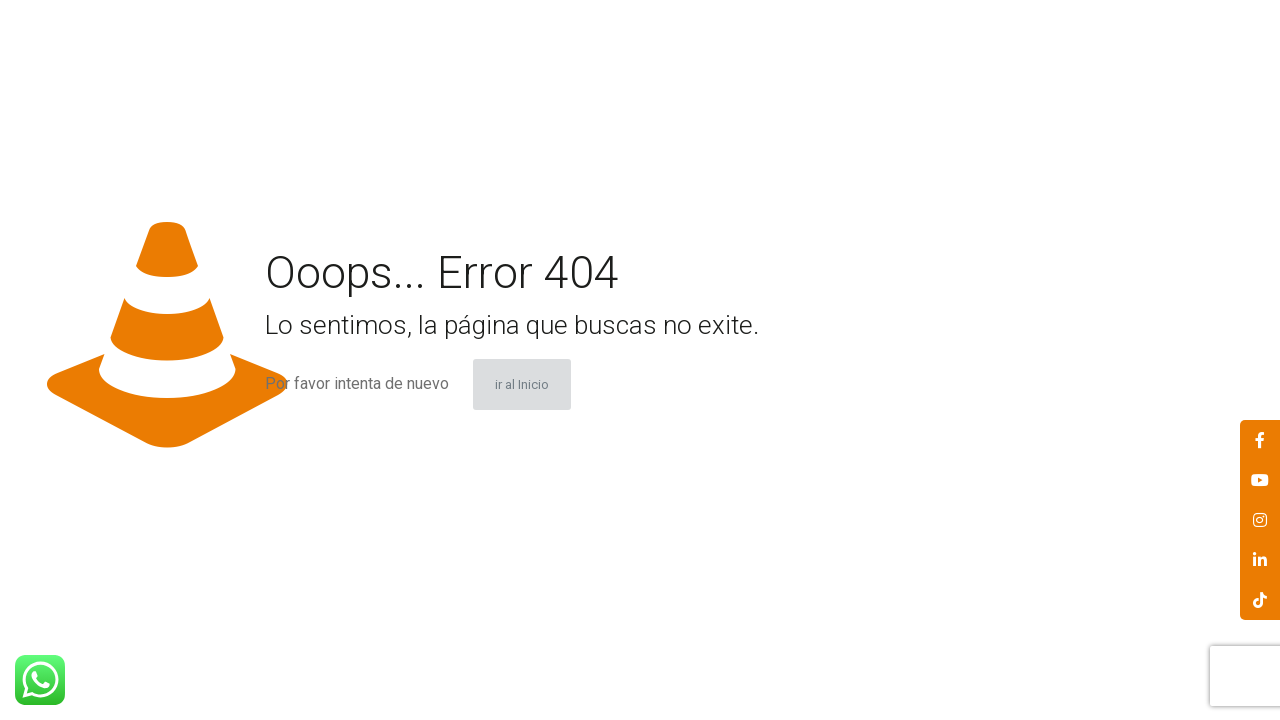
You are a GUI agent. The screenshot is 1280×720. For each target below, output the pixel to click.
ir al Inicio (522, 384)
